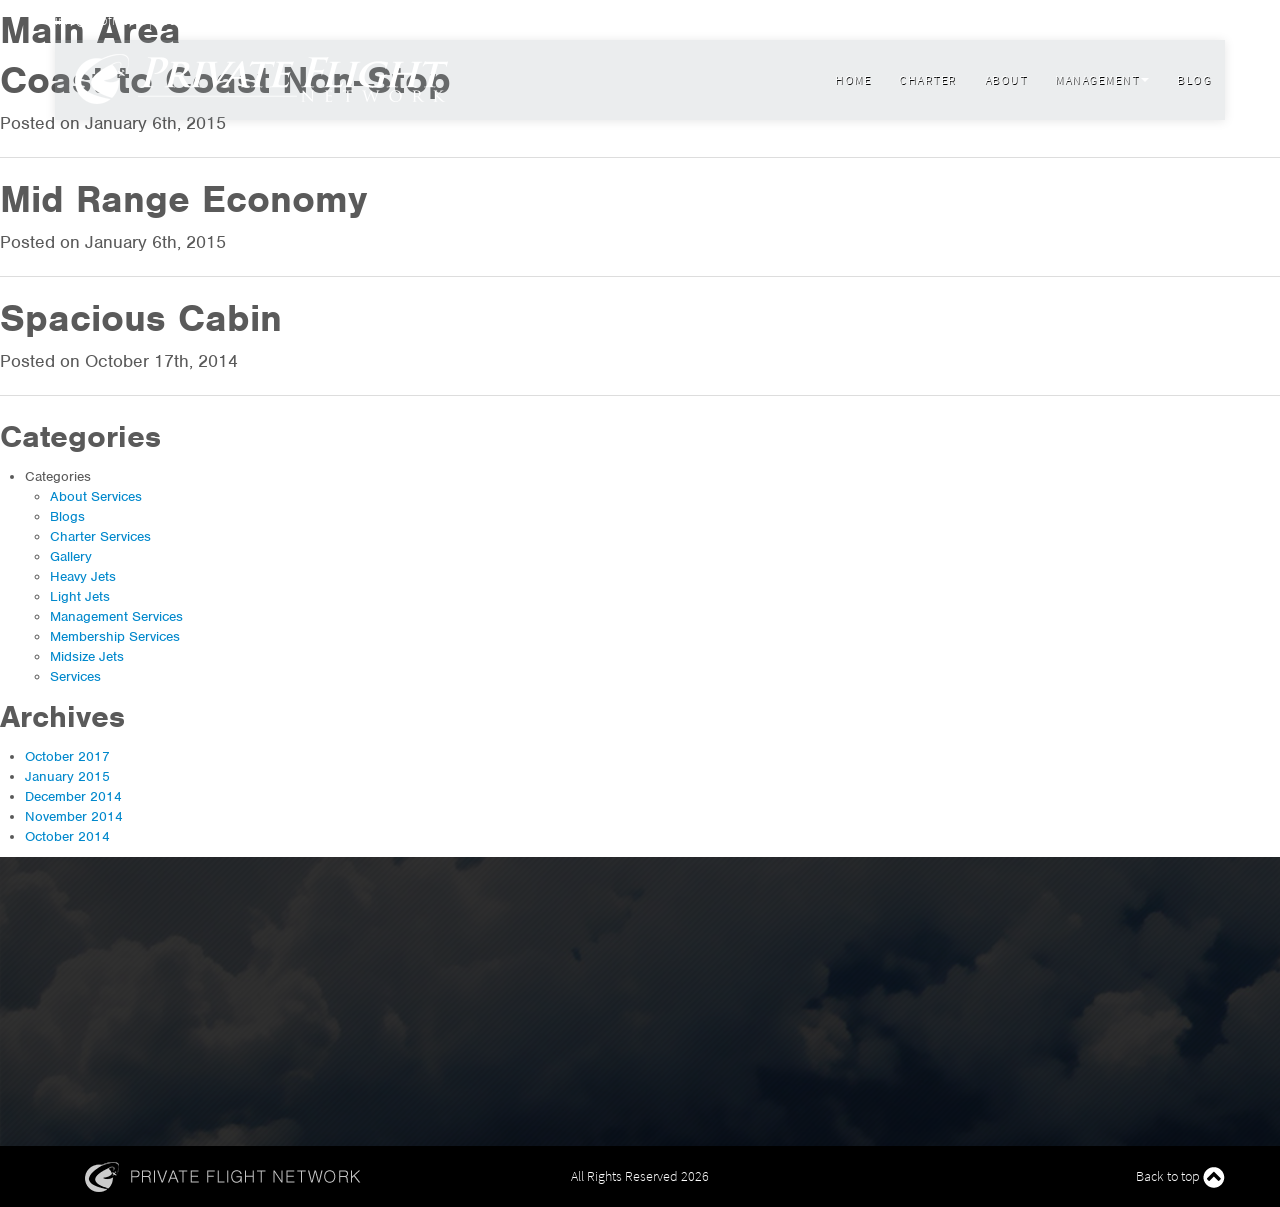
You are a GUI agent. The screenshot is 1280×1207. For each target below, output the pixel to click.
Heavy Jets (83, 576)
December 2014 (73, 796)
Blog (1194, 79)
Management (1102, 79)
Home (853, 79)
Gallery (71, 556)
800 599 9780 (193, 20)
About (1006, 79)
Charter (928, 79)
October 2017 (67, 756)
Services (75, 676)
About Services (96, 496)
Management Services (116, 616)
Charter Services (100, 536)
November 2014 (74, 816)
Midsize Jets (87, 656)
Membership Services (115, 636)
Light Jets (80, 596)
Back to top (1180, 1177)
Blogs (67, 516)
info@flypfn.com (100, 20)
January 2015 (67, 776)
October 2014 (67, 836)
